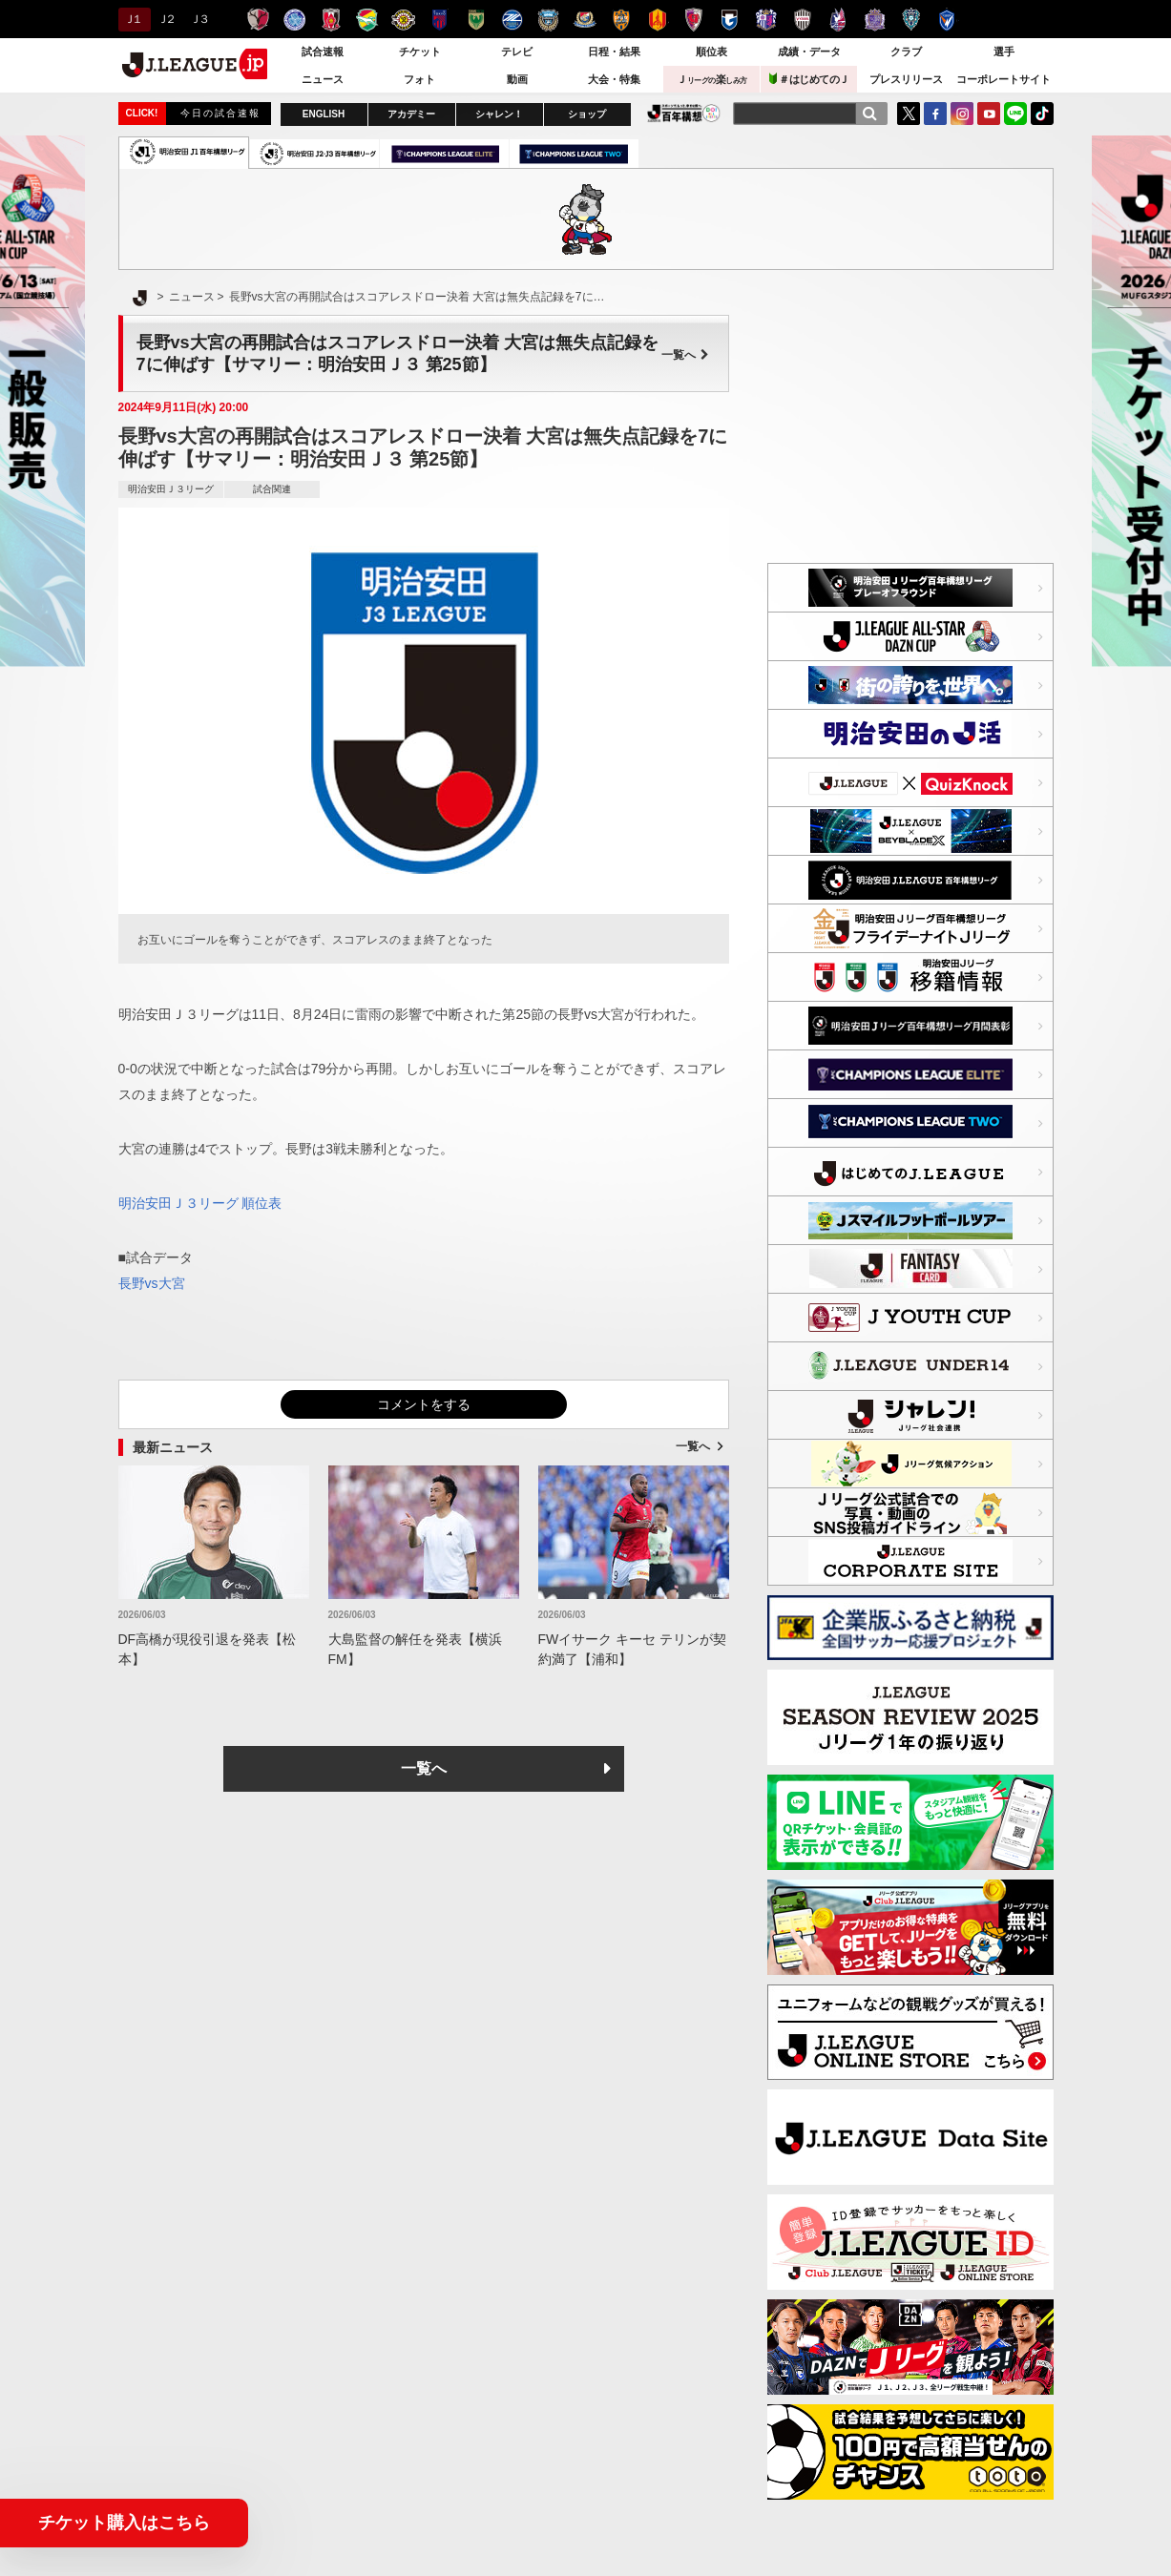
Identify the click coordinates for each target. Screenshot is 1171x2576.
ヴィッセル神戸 (802, 19)
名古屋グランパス (657, 19)
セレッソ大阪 (766, 19)
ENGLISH (324, 114)
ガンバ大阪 (730, 19)
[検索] (869, 113)
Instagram (962, 113)
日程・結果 (614, 51)
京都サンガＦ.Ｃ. (693, 19)
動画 (517, 79)
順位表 (711, 51)
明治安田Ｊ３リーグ (171, 489)
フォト (419, 79)
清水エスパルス (621, 19)
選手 (1003, 51)
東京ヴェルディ (476, 19)
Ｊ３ (198, 19)
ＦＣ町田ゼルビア (512, 19)
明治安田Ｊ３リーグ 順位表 (200, 1203)
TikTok (1042, 113)
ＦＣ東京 (439, 19)
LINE (1015, 113)
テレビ (517, 51)
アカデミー (411, 114)
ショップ (587, 114)
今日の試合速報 (220, 113)
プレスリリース (906, 79)
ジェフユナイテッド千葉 (367, 19)
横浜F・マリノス (584, 19)
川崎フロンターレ (548, 19)
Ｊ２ (165, 19)
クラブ (906, 51)
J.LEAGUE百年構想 (683, 113)
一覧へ (685, 355)
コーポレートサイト (1003, 79)
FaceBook (935, 113)
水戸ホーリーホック (294, 19)
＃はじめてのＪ (809, 79)
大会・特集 (614, 79)
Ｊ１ (132, 19)
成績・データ (809, 51)
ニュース (323, 79)
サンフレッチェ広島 (875, 19)
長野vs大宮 (151, 1283)
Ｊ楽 (712, 79)
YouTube (988, 113)
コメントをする (423, 1404)
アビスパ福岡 (911, 19)
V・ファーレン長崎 (947, 19)
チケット (420, 51)
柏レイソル (403, 19)
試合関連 (272, 489)
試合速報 (323, 51)
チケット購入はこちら (124, 2522)
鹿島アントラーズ (258, 19)
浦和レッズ (331, 19)
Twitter (908, 113)
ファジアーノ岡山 (838, 19)
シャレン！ (499, 114)
